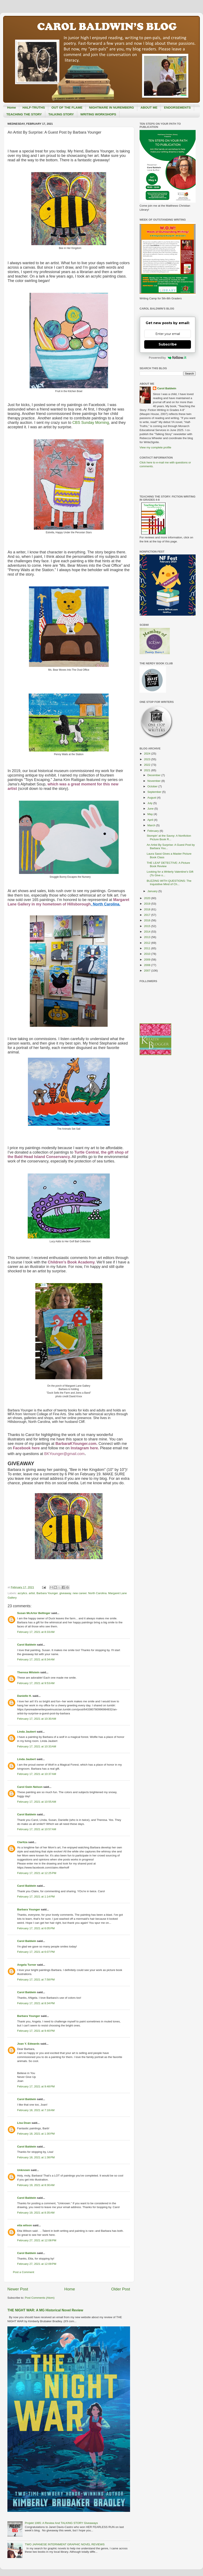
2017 (147, 914)
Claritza (22, 1842)
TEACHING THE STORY (24, 114)
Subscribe (168, 344)
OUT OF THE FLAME (66, 107)
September (154, 791)
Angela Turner (26, 1964)
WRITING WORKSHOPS (98, 114)
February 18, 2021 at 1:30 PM (36, 2133)
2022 (147, 764)
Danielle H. (24, 1695)
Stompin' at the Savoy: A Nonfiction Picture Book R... (169, 837)
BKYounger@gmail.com (64, 1454)
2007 (147, 970)
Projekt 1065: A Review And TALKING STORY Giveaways (61, 2523)
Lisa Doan (24, 2122)
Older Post (120, 2289)
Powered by (167, 357)
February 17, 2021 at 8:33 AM (36, 1631)
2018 (147, 909)
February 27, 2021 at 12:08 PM (36, 2240)
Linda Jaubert (26, 1731)
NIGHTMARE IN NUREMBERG (111, 107)
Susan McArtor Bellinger (34, 1613)
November (154, 780)
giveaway (65, 1593)
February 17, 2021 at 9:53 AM (36, 1683)
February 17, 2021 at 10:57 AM (36, 1829)
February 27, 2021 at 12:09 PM (36, 2263)
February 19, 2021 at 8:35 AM (36, 2212)
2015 (147, 926)
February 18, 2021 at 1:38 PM (36, 2157)
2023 (147, 759)
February (153, 830)
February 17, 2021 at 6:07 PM (36, 1951)
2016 (147, 920)
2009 (147, 959)
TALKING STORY (61, 114)
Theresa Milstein (28, 1672)
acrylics (22, 1593)
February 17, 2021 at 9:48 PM (36, 2086)
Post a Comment (23, 2272)
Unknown (23, 2170)
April (150, 819)
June (150, 808)
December (154, 775)
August (152, 797)
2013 (147, 937)
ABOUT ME (148, 107)
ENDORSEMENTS (177, 107)
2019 (147, 903)
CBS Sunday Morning (90, 422)
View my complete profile (155, 447)
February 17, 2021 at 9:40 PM (36, 2030)
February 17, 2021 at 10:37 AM (36, 1774)
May (150, 814)
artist (32, 1593)
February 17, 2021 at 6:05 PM (36, 1928)
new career (80, 1593)
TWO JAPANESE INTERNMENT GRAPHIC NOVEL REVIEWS (64, 2544)
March (151, 825)
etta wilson (24, 2225)
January (152, 891)
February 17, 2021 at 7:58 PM (36, 1979)
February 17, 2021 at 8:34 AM (36, 1659)
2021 (147, 770)
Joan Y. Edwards (28, 2043)
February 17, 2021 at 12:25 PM (36, 1873)
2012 (147, 942)
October (152, 786)
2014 (147, 931)
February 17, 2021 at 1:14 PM (36, 1896)
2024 (147, 753)
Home (11, 107)
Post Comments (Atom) (40, 2297)
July (150, 803)
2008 (147, 965)
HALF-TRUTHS (33, 107)
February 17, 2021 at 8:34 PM (36, 2003)
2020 (147, 898)
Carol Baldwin (26, 1644)
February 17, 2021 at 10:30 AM (36, 1718)
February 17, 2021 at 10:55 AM (36, 1801)
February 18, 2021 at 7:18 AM (36, 2110)
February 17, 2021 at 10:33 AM (36, 1746)
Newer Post (17, 2289)
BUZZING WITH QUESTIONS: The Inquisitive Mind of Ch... (169, 882)
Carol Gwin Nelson (30, 1786)
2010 (147, 953)
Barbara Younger (47, 1593)
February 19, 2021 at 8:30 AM (36, 2185)
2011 (147, 948)
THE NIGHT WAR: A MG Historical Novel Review (45, 2310)
